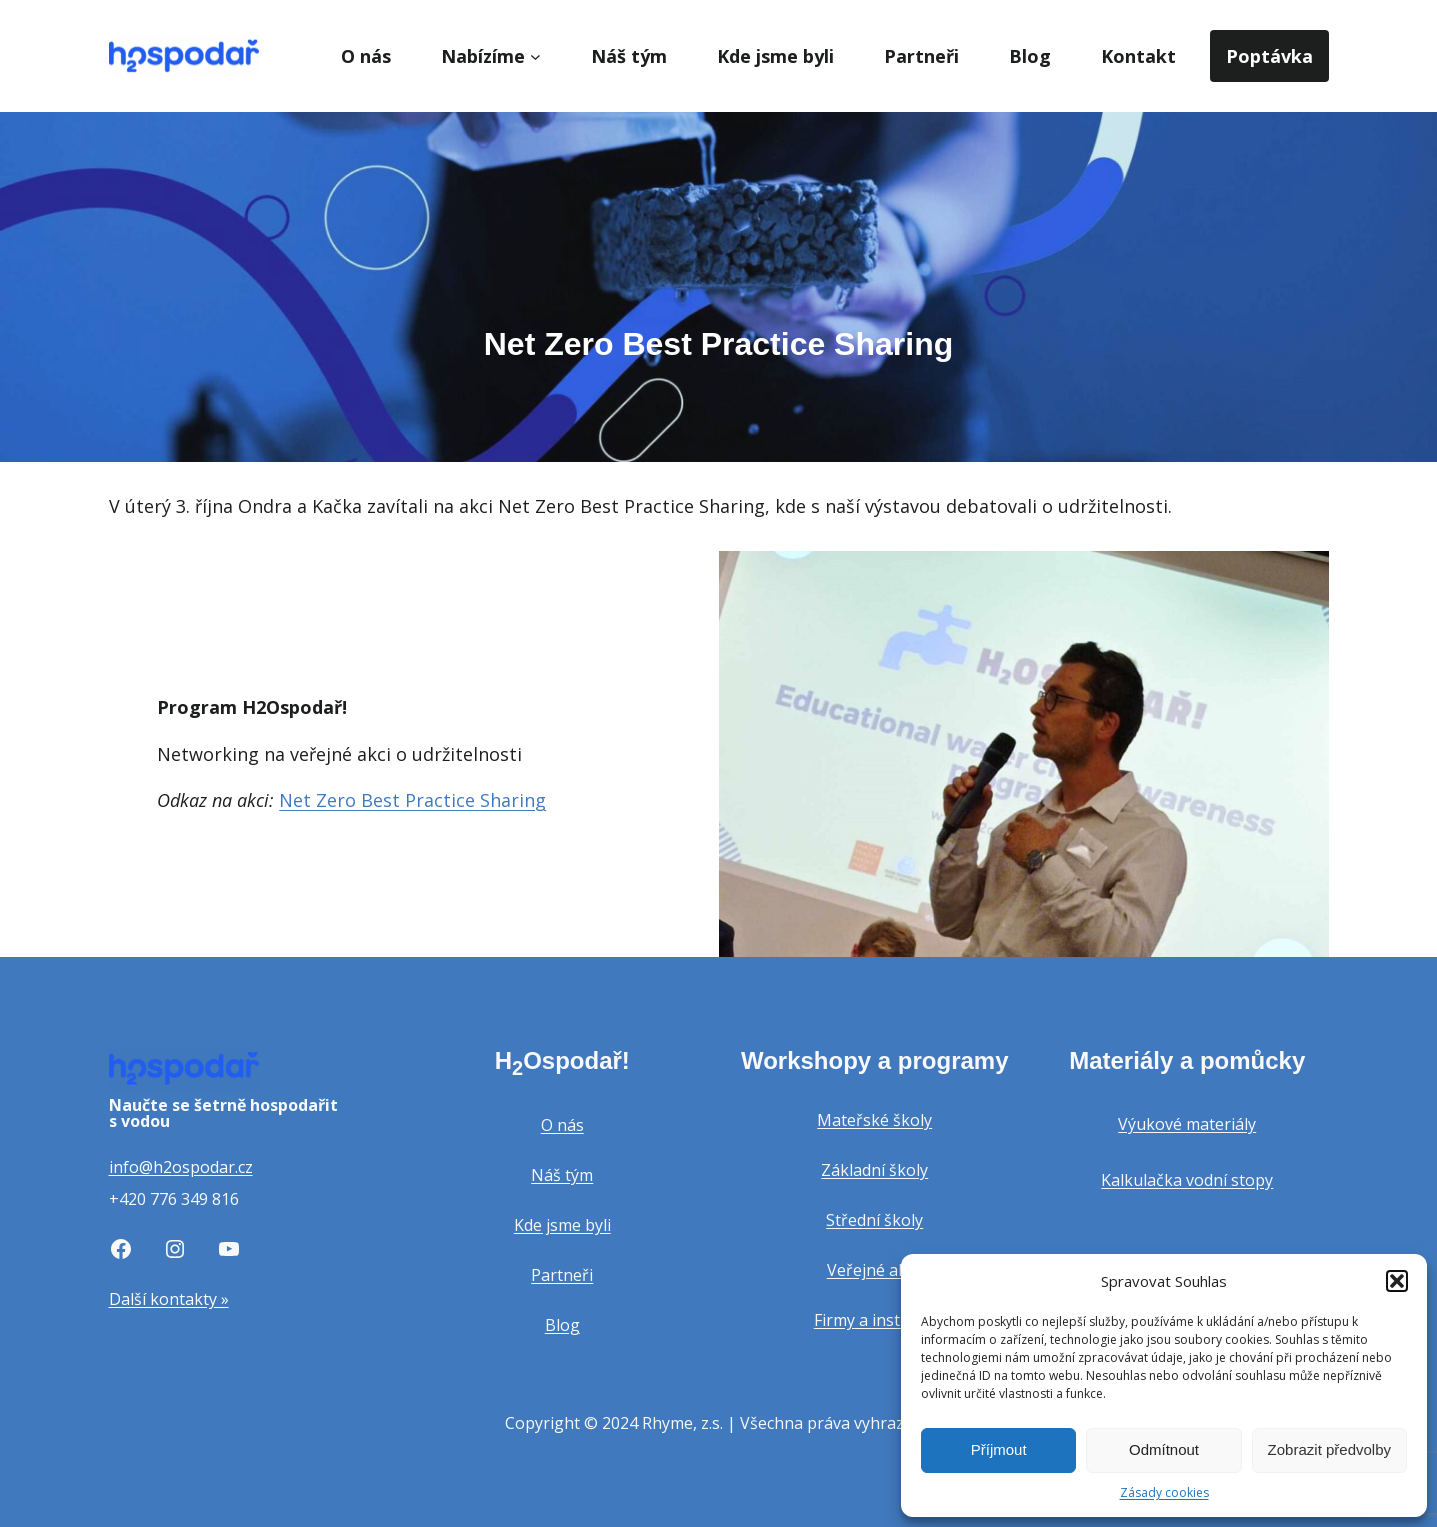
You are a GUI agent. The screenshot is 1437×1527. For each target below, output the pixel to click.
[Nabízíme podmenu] (535, 56)
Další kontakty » (169, 1299)
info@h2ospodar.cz (181, 1167)
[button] (1397, 1281)
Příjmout (999, 1449)
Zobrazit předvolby (1329, 1449)
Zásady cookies (1164, 1492)
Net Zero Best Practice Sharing (412, 800)
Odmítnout (1164, 1449)
